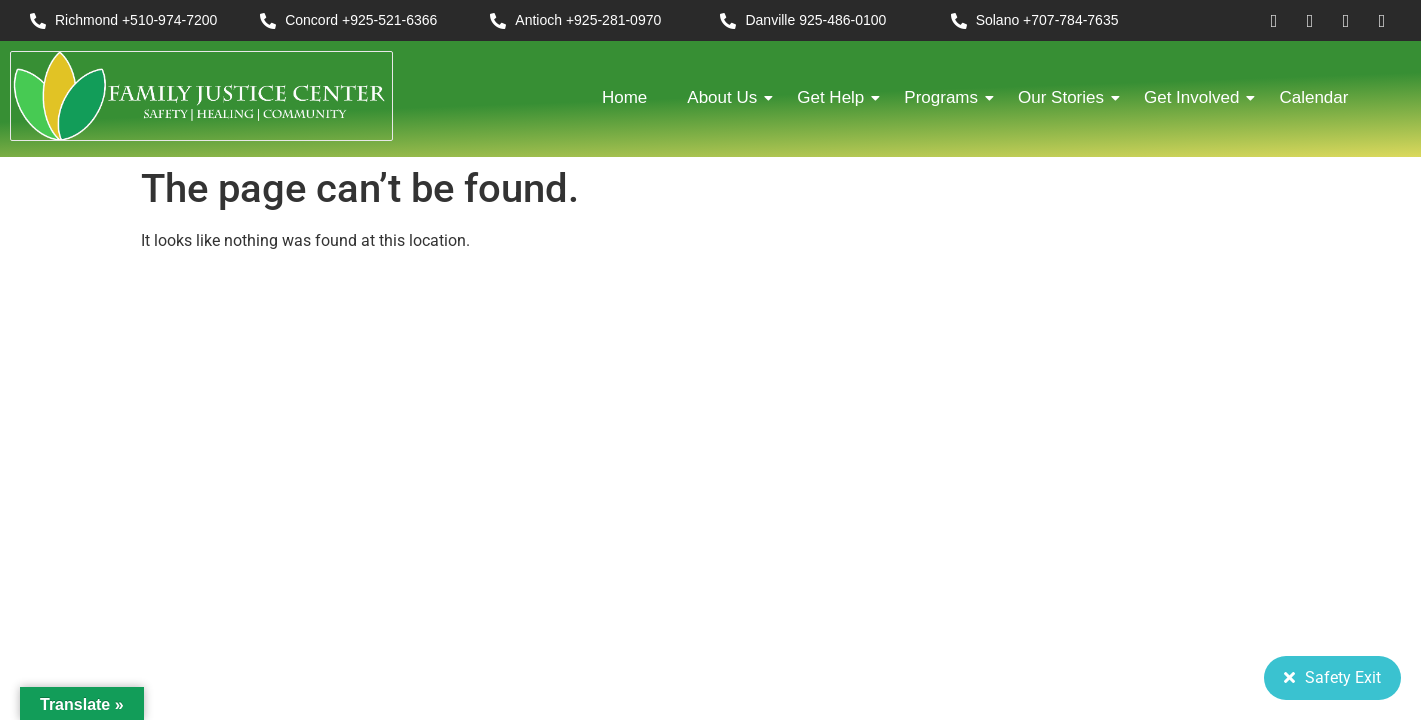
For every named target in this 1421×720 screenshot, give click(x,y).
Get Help (835, 97)
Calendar (1313, 97)
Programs (946, 97)
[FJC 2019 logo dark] (201, 96)
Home (624, 97)
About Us (727, 97)
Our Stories (1066, 97)
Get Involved (1196, 97)
